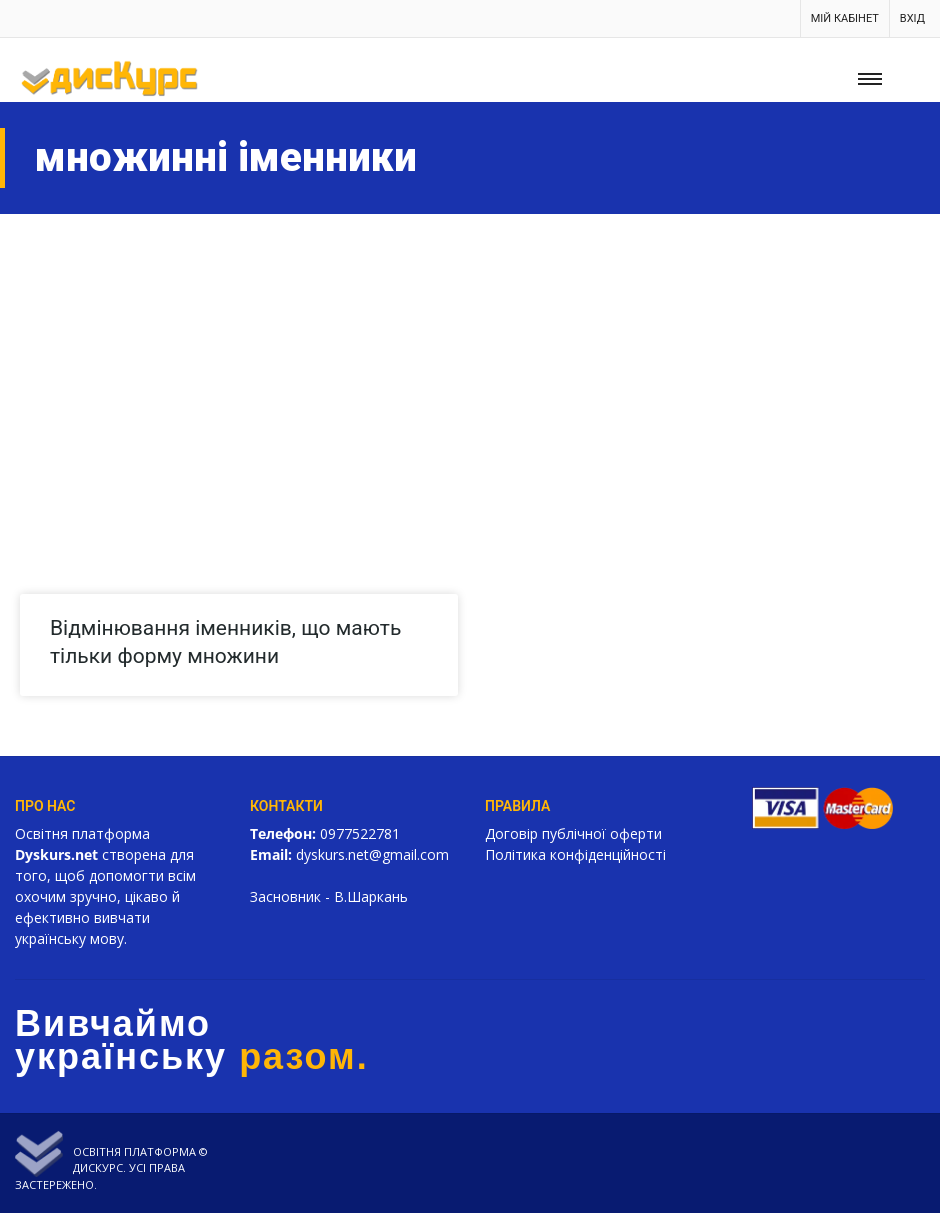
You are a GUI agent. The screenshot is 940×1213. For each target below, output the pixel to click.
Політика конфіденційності (575, 854)
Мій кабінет (845, 18)
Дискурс (98, 1167)
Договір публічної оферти (573, 833)
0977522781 (360, 833)
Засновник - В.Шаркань (329, 896)
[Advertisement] (470, 364)
